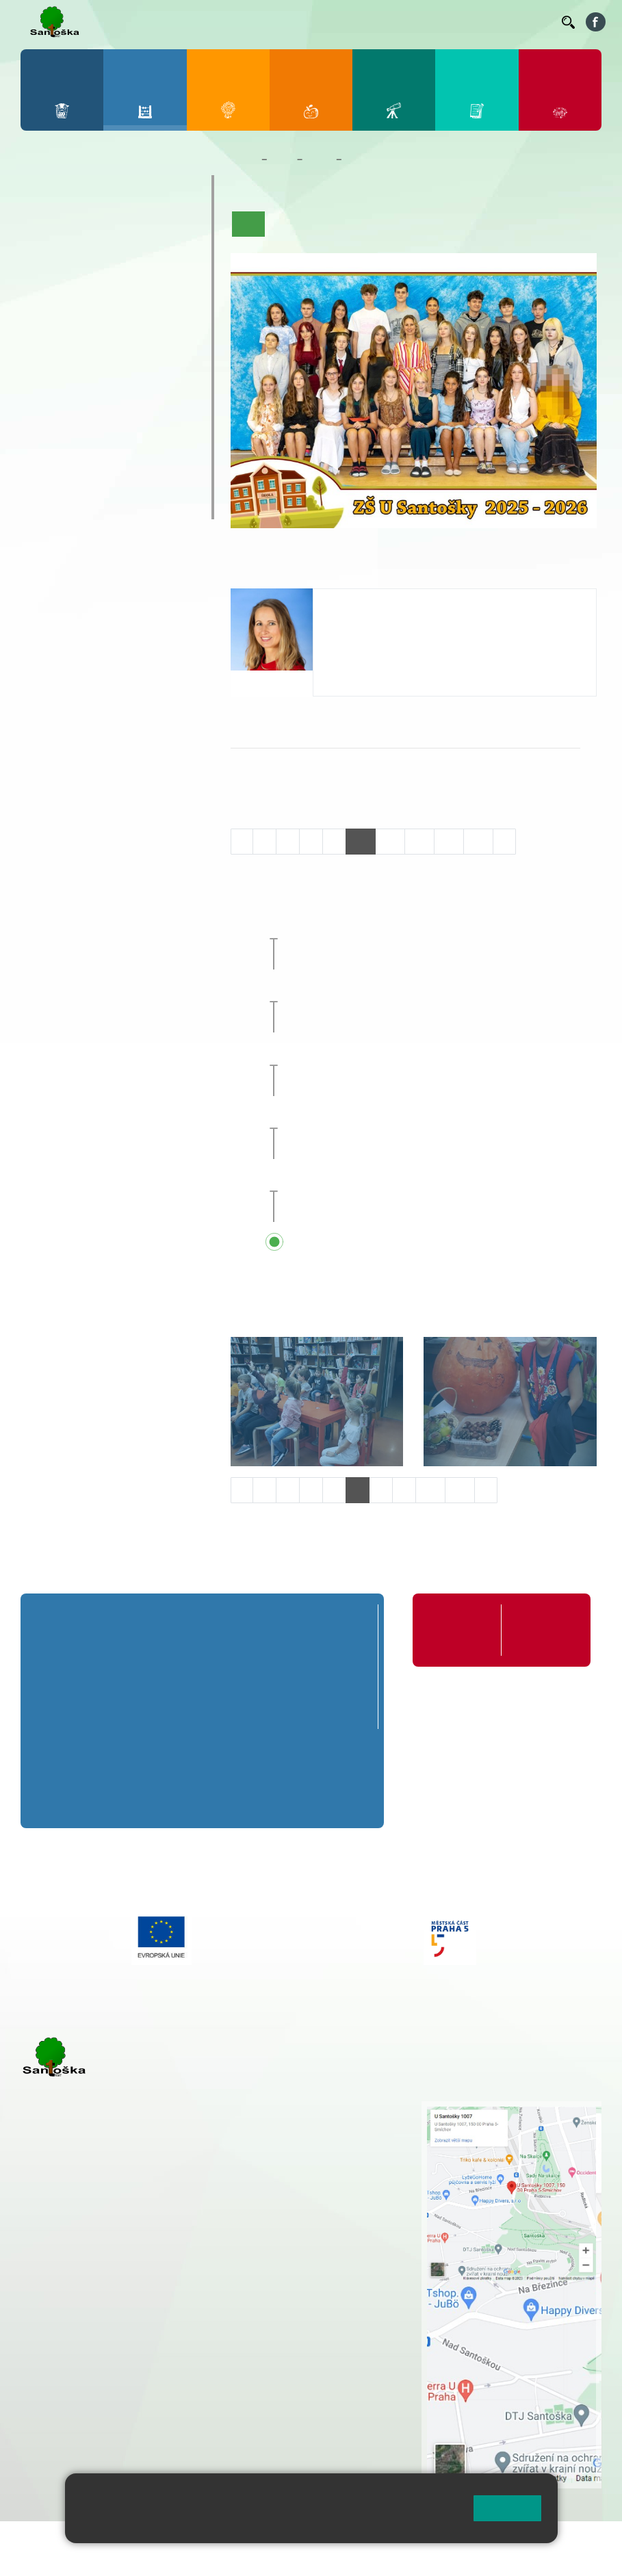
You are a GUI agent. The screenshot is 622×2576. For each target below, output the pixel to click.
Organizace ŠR (300, 21)
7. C (77, 388)
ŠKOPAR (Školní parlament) (115, 505)
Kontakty (532, 21)
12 (419, 841)
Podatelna (418, 21)
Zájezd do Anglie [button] (376, 1053)
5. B (178, 256)
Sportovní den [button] (354, 1116)
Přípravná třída (76, 188)
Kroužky (56, 425)
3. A (111, 229)
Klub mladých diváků (94, 479)
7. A (77, 334)
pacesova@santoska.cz (383, 628)
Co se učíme (393, 223)
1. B (43, 256)
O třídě (287, 223)
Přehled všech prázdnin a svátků (402, 1242)
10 (360, 841)
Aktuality (333, 223)
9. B (145, 361)
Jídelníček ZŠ (228, 21)
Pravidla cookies (256, 2526)
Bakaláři (126, 21)
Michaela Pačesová (379, 602)
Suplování (364, 21)
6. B (43, 361)
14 (478, 841)
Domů (243, 159)
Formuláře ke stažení (542, 1630)
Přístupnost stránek (68, 2556)
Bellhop (172, 21)
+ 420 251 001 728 (325, 2122)
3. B (110, 256)
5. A (178, 229)
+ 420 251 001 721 (327, 2108)
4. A (145, 229)
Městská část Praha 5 (67, 2439)
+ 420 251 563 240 (80, 2370)
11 (390, 841)
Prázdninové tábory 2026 (108, 452)
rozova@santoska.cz (95, 2398)
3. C (110, 282)
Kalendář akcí (462, 223)
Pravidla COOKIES (167, 2556)
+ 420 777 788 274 (321, 2136)
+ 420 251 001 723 (80, 2285)
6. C (43, 388)
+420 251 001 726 (370, 643)
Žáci (282, 159)
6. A (43, 334)
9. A (145, 334)
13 (449, 841)
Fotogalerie (530, 223)
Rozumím (507, 2507)
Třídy (319, 159)
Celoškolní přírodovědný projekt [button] (401, 926)
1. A (43, 229)
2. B (77, 256)
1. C (43, 282)
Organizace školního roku (459, 1630)
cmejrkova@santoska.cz (103, 2314)
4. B (145, 256)
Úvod (248, 223)
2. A (77, 229)
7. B (77, 361)
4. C (145, 282)
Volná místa (476, 21)
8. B (110, 361)
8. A (111, 334)
